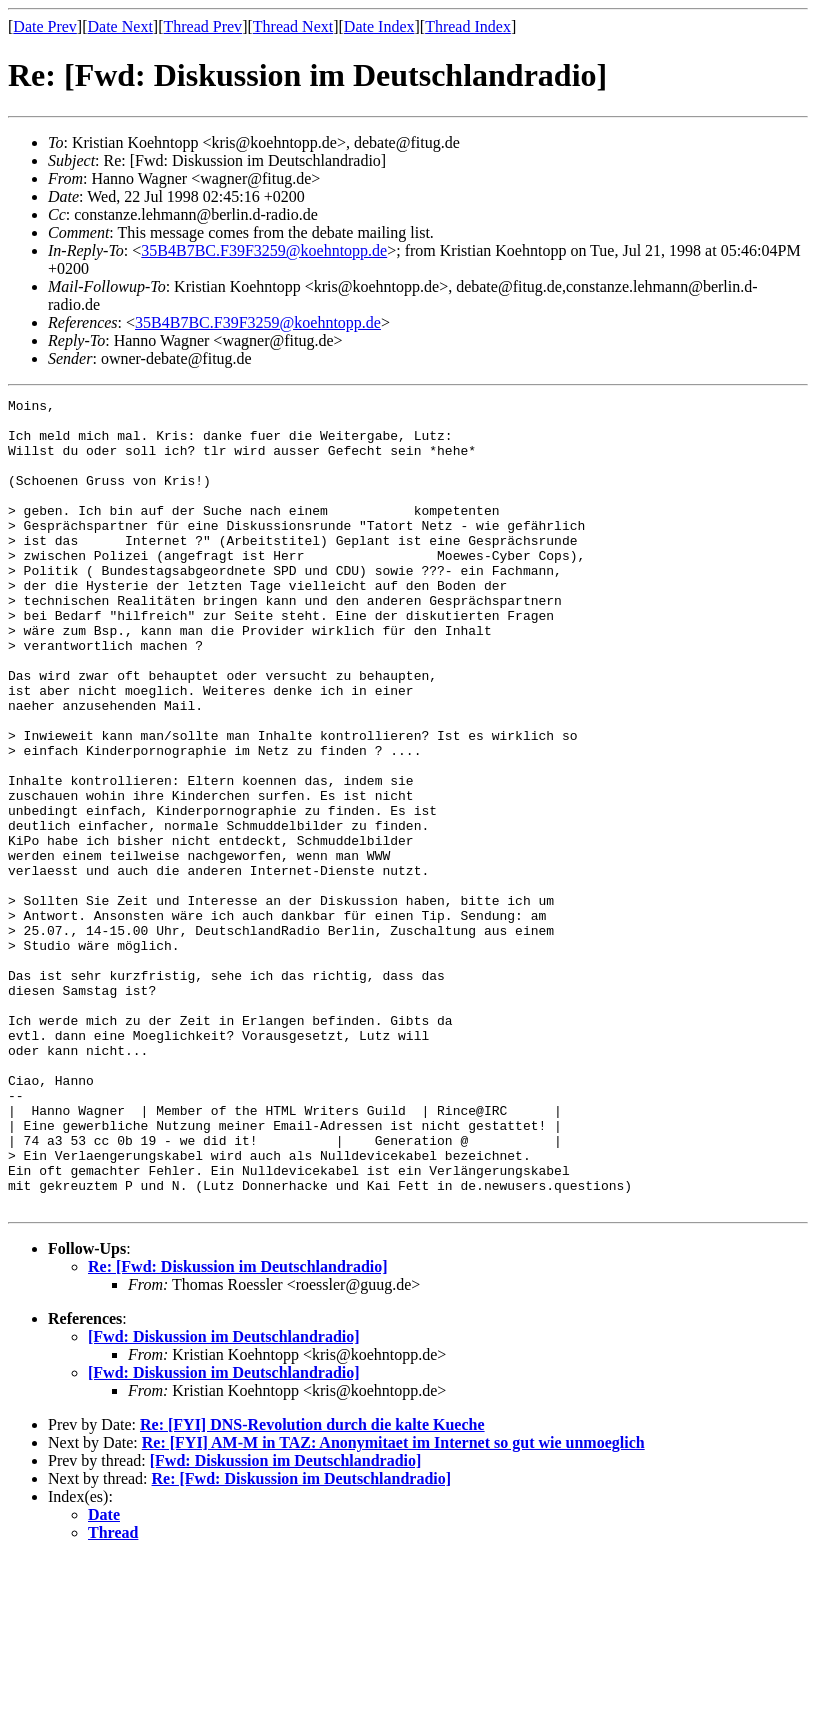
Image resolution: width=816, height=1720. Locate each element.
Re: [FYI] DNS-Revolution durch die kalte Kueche (312, 1586)
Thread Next (293, 26)
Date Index (379, 26)
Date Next (120, 26)
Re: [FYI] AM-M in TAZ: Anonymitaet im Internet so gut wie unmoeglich (393, 1604)
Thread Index (468, 26)
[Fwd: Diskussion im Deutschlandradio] (224, 1498)
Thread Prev (202, 26)
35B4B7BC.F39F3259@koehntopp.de (264, 250)
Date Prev (45, 26)
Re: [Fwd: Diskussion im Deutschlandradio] (238, 1428)
